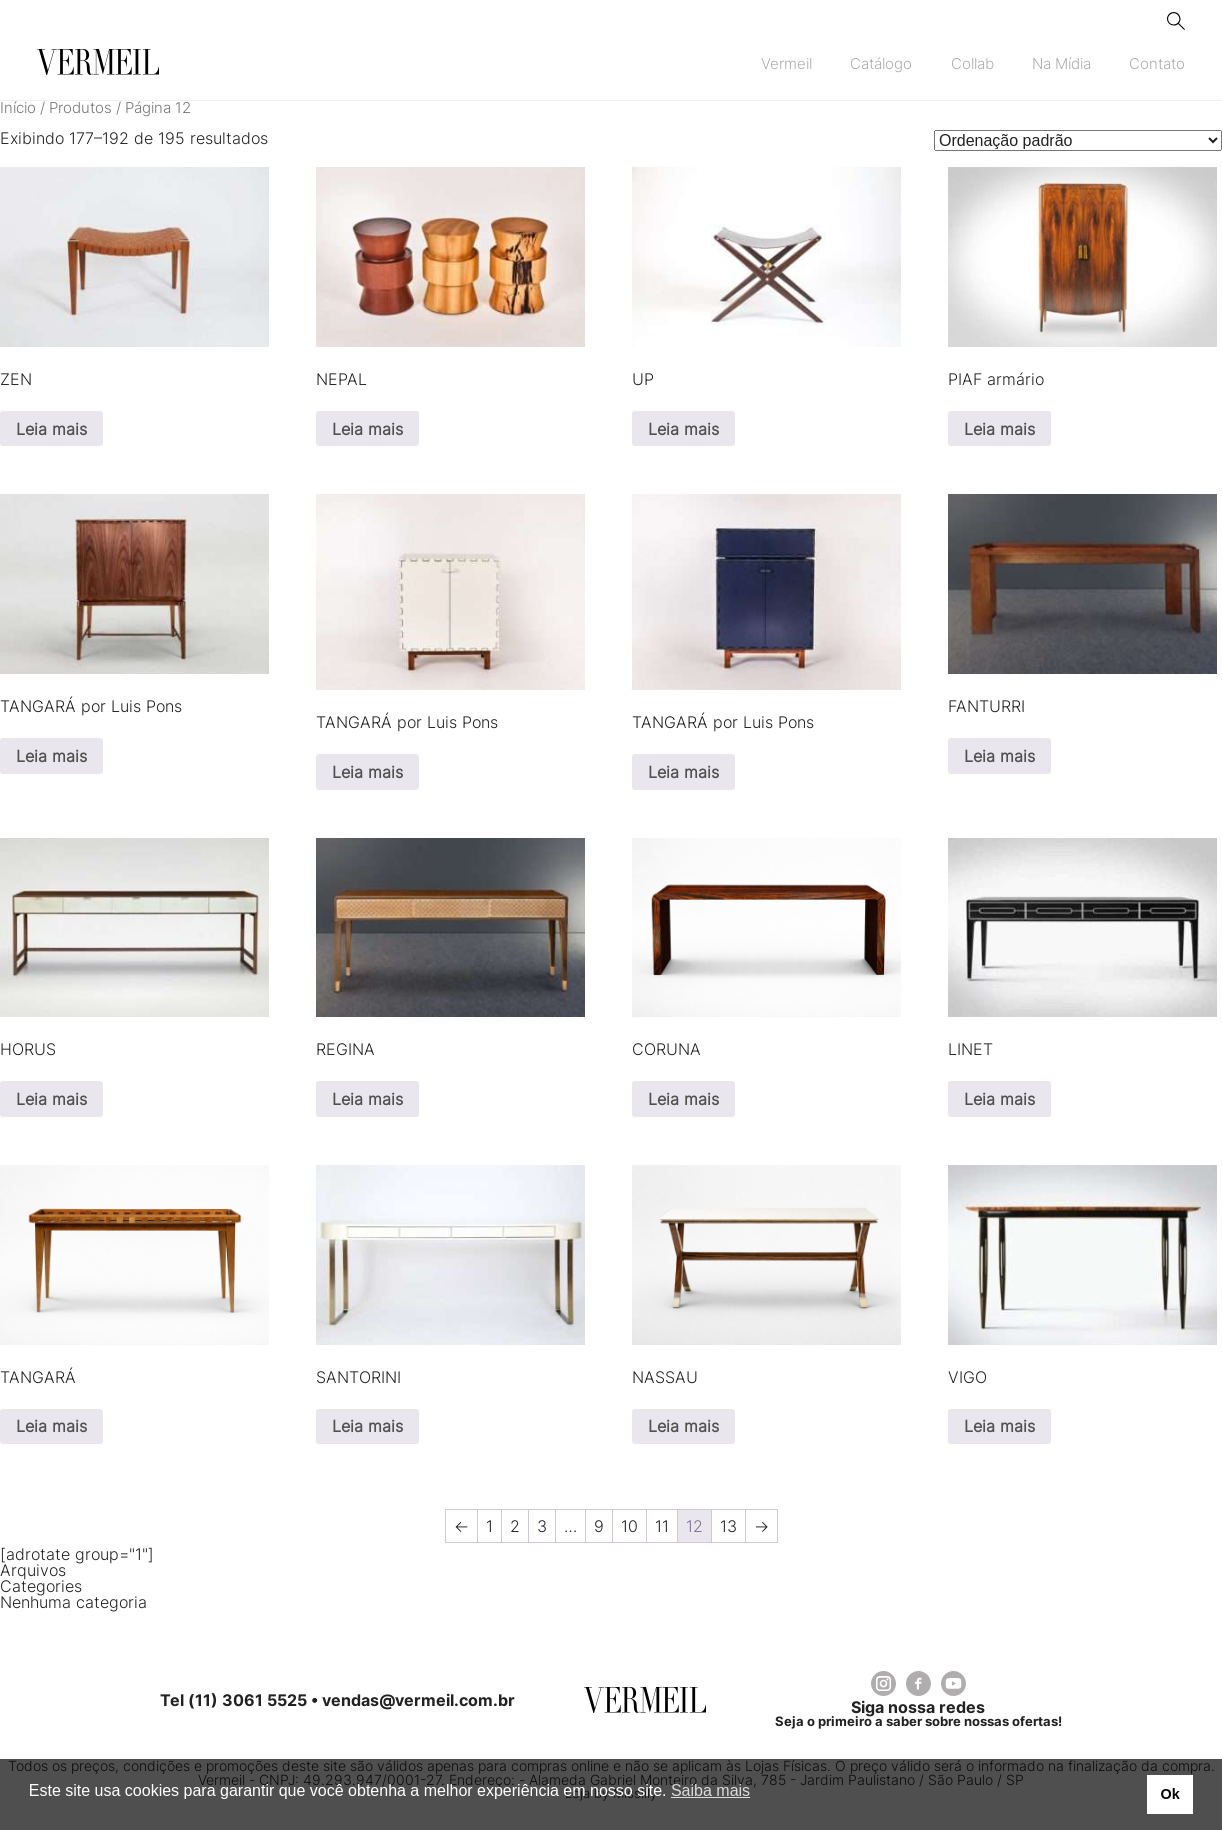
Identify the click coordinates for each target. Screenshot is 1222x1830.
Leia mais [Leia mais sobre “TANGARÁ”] (51, 1426)
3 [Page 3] (542, 1526)
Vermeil (786, 64)
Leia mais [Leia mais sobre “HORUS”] (51, 1099)
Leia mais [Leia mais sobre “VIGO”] (999, 1426)
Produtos (80, 108)
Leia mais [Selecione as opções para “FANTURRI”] (999, 756)
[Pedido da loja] (1078, 140)
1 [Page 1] (489, 1526)
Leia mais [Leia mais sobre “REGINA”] (367, 1099)
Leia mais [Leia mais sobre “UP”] (683, 429)
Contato (1157, 64)
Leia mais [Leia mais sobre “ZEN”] (51, 429)
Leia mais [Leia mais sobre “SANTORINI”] (367, 1426)
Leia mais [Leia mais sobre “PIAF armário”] (999, 429)
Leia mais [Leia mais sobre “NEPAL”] (367, 429)
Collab (972, 64)
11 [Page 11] (662, 1526)
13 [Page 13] (728, 1526)
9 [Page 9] (599, 1526)
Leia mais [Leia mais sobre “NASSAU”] (683, 1426)
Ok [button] (1169, 1794)
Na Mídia (1061, 64)
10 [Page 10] (629, 1526)
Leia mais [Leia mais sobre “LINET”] (999, 1099)
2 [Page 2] (515, 1526)
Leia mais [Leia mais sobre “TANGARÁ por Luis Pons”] (51, 756)
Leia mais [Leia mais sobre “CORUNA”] (683, 1099)
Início (18, 108)
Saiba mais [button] (710, 1790)
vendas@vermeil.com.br (418, 1700)
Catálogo (881, 64)
